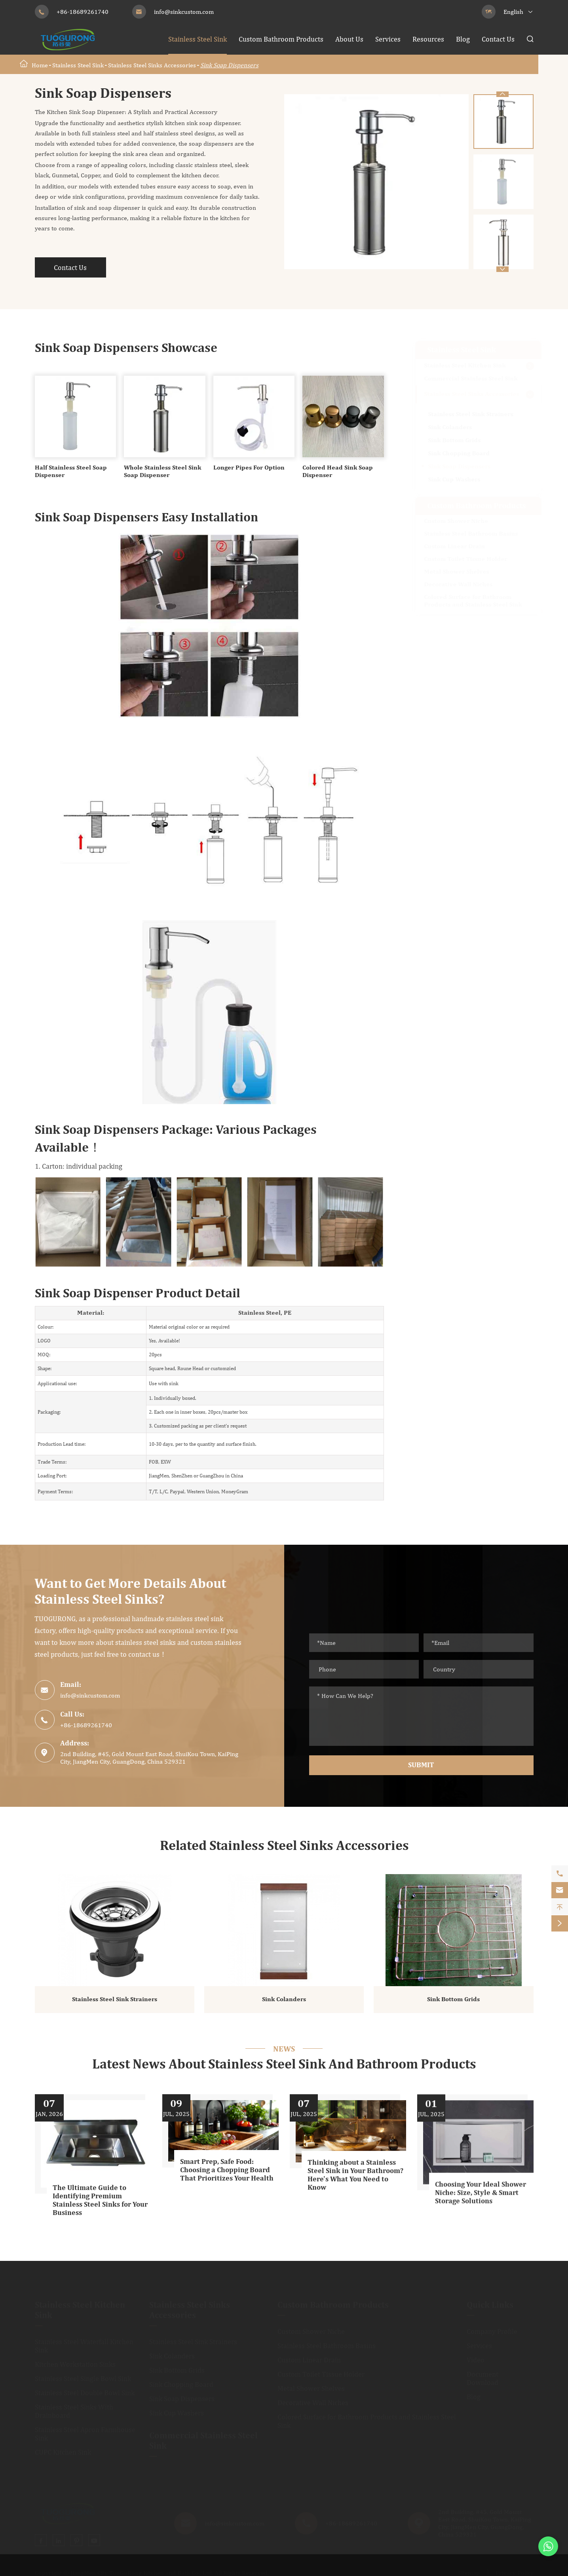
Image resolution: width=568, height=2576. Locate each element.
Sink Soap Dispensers (229, 65)
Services (388, 39)
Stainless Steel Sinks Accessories (152, 65)
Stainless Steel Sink (197, 39)
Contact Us (498, 39)
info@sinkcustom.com (184, 11)
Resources (428, 39)
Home (40, 65)
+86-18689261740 (82, 11)
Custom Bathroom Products (281, 39)
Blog (463, 39)
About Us (349, 39)
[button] (502, 269)
